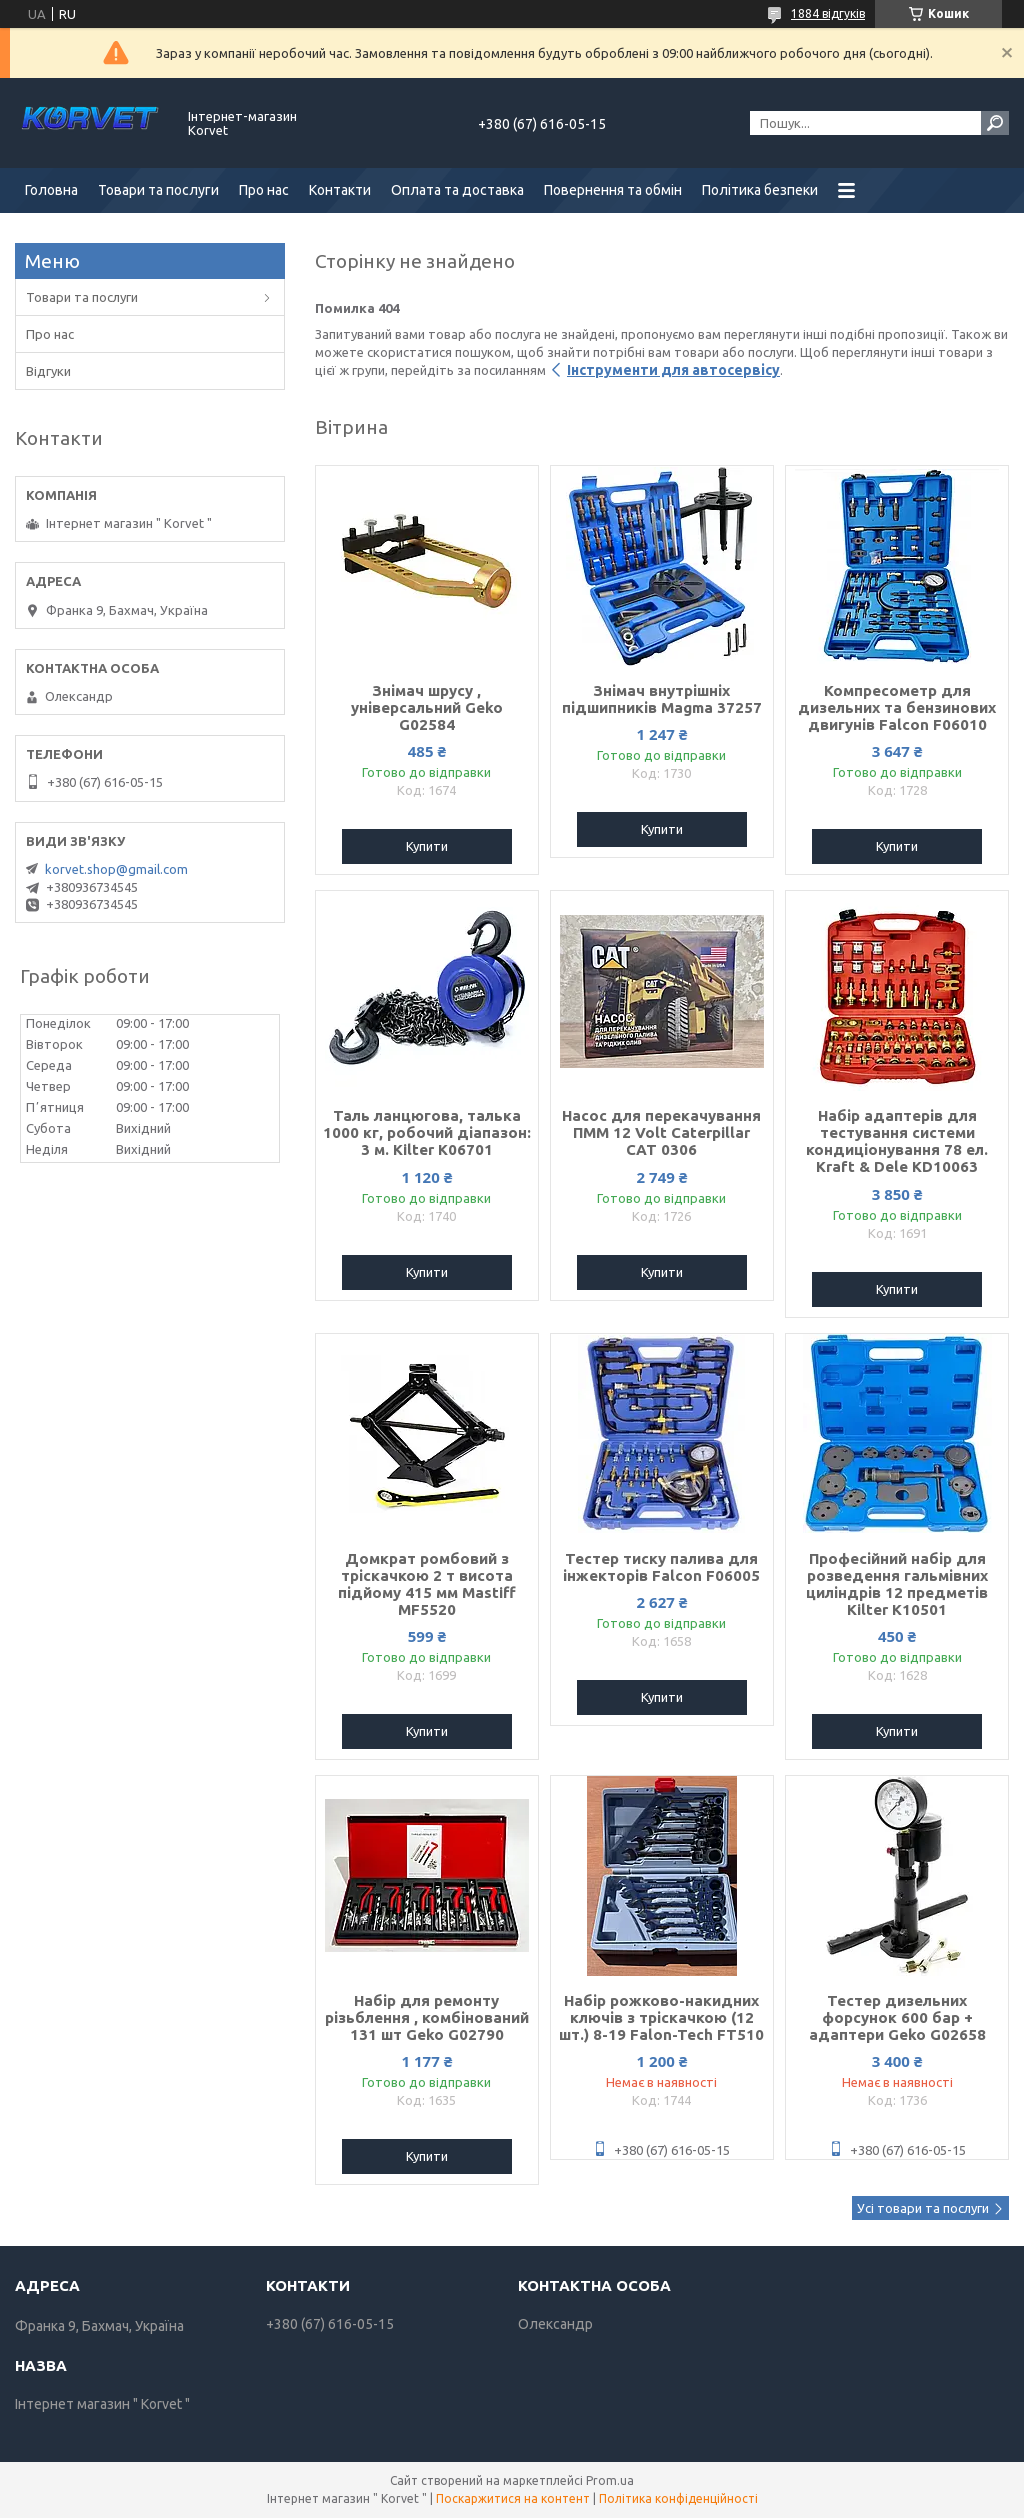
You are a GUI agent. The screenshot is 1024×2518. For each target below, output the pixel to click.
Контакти (340, 190)
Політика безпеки (760, 190)
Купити (427, 846)
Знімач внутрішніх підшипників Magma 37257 (662, 699)
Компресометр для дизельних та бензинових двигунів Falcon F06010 (897, 707)
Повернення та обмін (613, 190)
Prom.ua (610, 2480)
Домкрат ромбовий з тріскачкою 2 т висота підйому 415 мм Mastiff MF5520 (427, 1584)
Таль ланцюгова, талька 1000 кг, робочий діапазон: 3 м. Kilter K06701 (427, 1132)
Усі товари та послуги (923, 2208)
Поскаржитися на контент (513, 2498)
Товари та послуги (158, 190)
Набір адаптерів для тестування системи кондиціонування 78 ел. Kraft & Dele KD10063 (897, 1141)
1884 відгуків (828, 13)
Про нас (264, 190)
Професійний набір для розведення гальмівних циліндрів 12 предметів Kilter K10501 (897, 1584)
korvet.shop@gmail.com (116, 869)
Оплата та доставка (457, 190)
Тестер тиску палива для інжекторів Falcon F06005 (661, 1567)
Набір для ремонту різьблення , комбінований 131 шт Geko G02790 (427, 2017)
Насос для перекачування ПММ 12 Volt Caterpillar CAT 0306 (661, 1132)
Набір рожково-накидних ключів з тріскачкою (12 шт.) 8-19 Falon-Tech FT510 (661, 2017)
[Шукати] (995, 123)
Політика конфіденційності (678, 2498)
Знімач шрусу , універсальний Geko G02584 (427, 707)
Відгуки (48, 371)
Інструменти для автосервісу (673, 370)
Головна (51, 190)
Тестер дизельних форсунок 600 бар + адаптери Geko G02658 (897, 2017)
